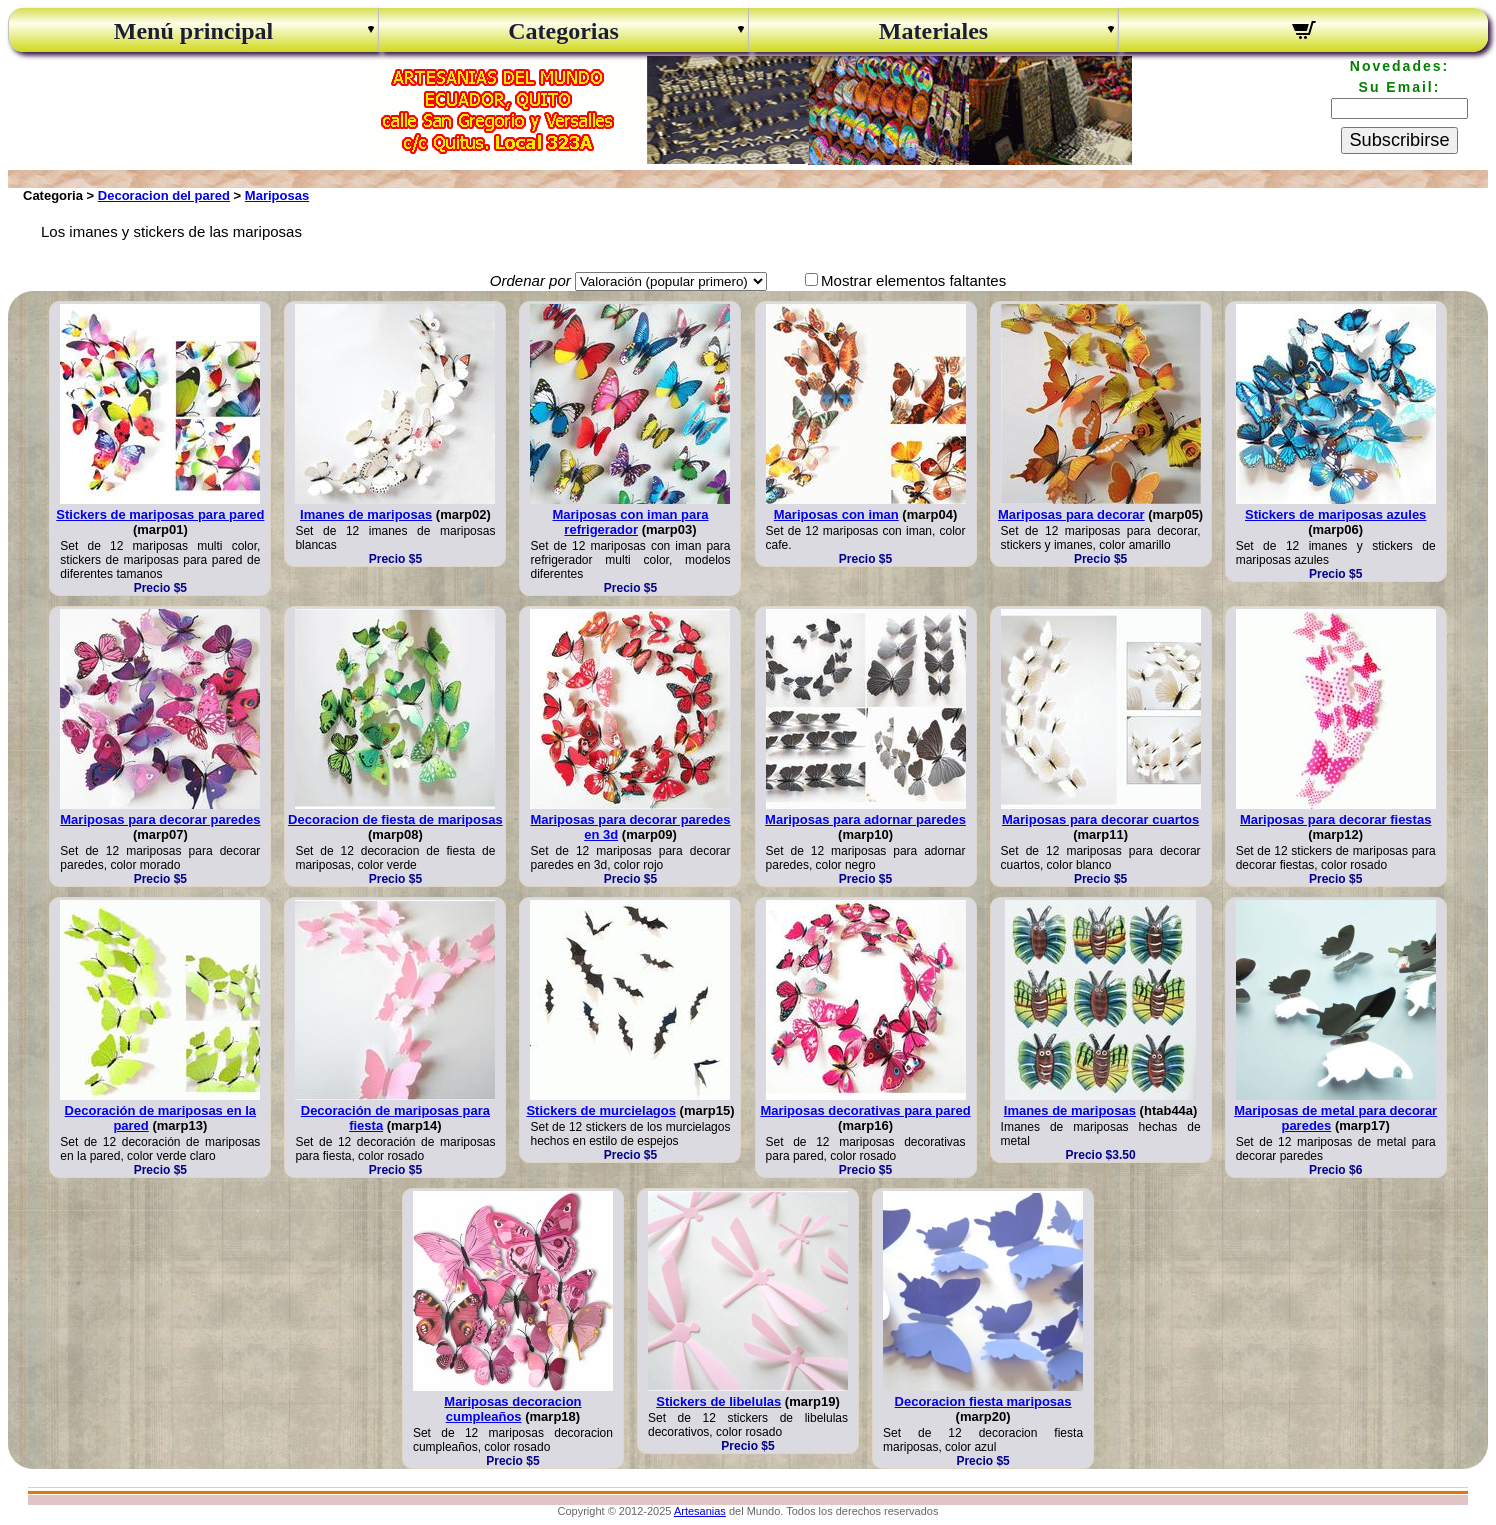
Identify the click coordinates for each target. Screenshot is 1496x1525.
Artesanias (700, 1511)
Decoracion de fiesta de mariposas (395, 819)
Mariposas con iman (836, 514)
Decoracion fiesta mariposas (983, 1401)
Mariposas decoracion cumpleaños (512, 1409)
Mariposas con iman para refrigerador (630, 522)
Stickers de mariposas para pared (160, 514)
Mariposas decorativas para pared (865, 1110)
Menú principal (193, 31)
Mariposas (277, 195)
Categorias (563, 31)
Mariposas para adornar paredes (865, 819)
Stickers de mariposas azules (1335, 514)
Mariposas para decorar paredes (160, 819)
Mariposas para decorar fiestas (1335, 819)
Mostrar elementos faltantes (913, 280)
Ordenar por (530, 280)
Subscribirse (1399, 140)
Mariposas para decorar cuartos (1100, 819)
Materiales (933, 31)
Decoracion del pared (164, 195)
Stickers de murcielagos (601, 1110)
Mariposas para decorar (1071, 514)
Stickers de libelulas (718, 1401)
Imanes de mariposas (366, 514)
